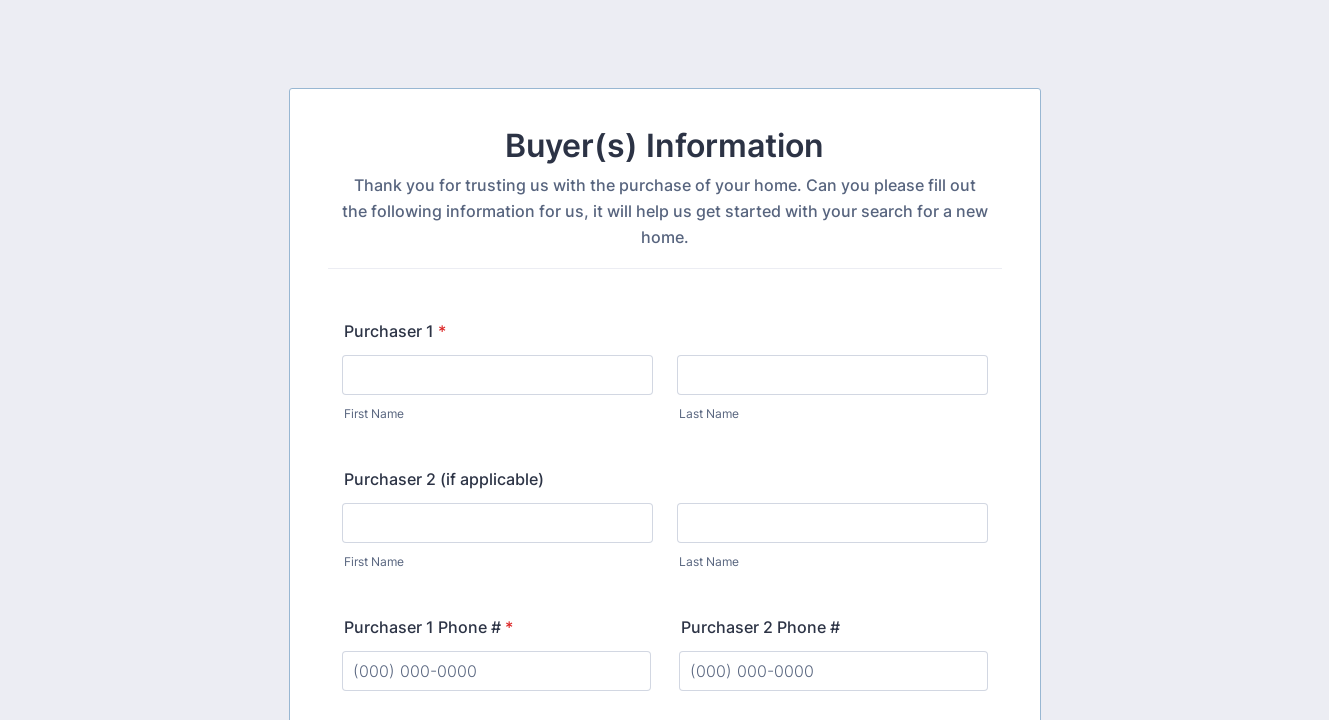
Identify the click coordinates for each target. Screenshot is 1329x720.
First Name (374, 413)
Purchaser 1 (395, 331)
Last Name (709, 413)
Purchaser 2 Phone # (760, 627)
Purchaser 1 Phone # (428, 627)
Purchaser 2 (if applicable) (444, 479)
